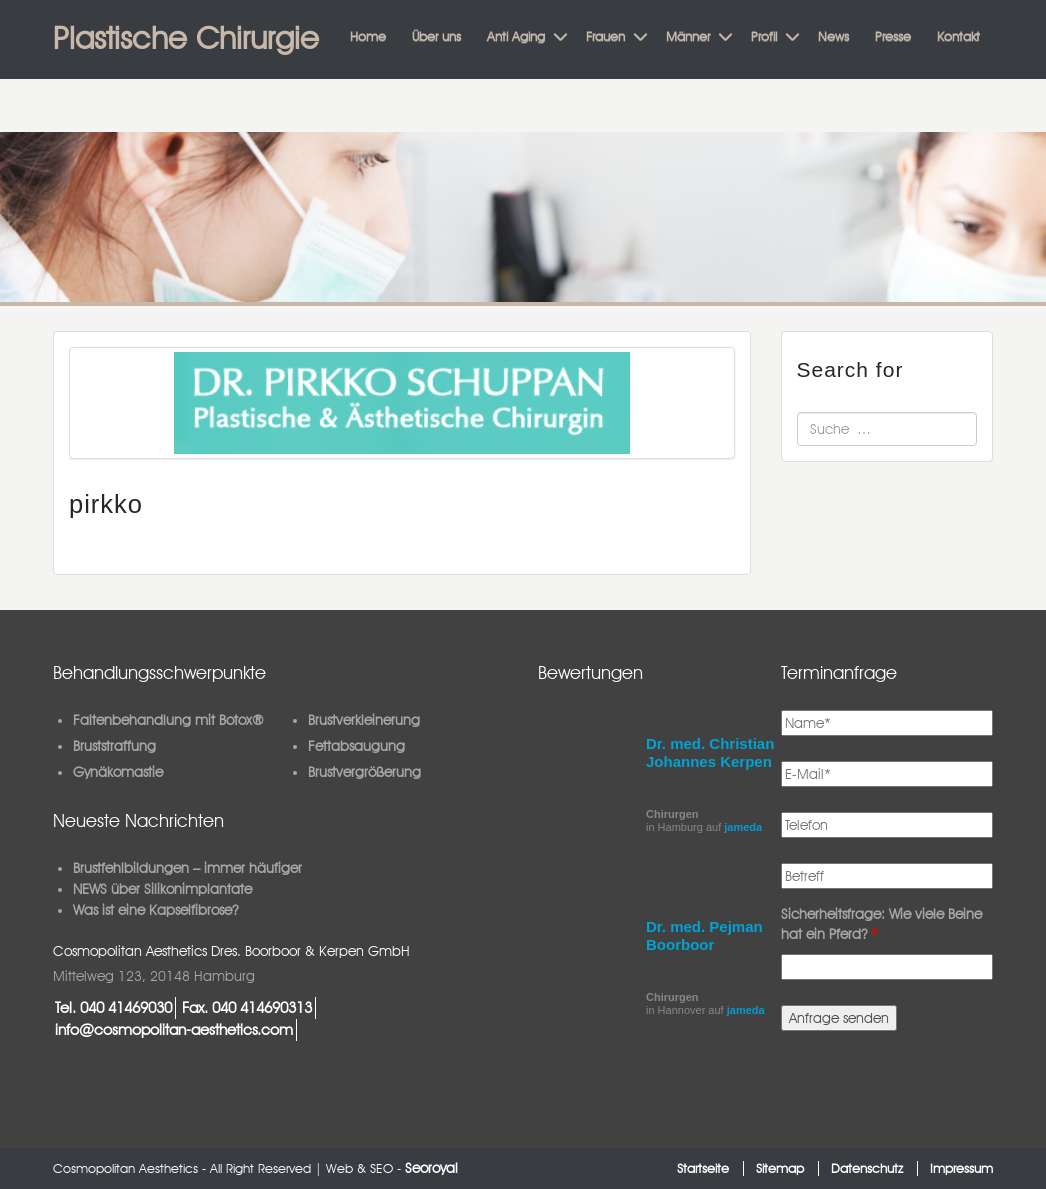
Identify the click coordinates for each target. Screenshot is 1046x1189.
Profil (764, 36)
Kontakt (958, 36)
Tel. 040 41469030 (113, 1007)
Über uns (436, 36)
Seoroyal (431, 1168)
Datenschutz (867, 1168)
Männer (688, 36)
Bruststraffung (114, 746)
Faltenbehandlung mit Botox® (168, 720)
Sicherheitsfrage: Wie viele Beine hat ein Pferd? (881, 924)
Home (368, 36)
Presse (893, 36)
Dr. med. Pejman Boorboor (704, 935)
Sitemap (780, 1168)
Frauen (605, 36)
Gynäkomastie (118, 772)
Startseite (703, 1168)
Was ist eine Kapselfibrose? (155, 910)
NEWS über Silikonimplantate (162, 889)
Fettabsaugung (356, 746)
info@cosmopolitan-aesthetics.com (174, 1029)
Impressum (961, 1168)
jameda (743, 827)
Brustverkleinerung (364, 720)
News (833, 36)
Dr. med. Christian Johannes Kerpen (710, 752)
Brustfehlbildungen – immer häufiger (187, 868)
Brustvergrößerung (364, 772)
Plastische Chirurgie (186, 37)
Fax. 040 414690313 (247, 1007)
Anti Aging (516, 36)
